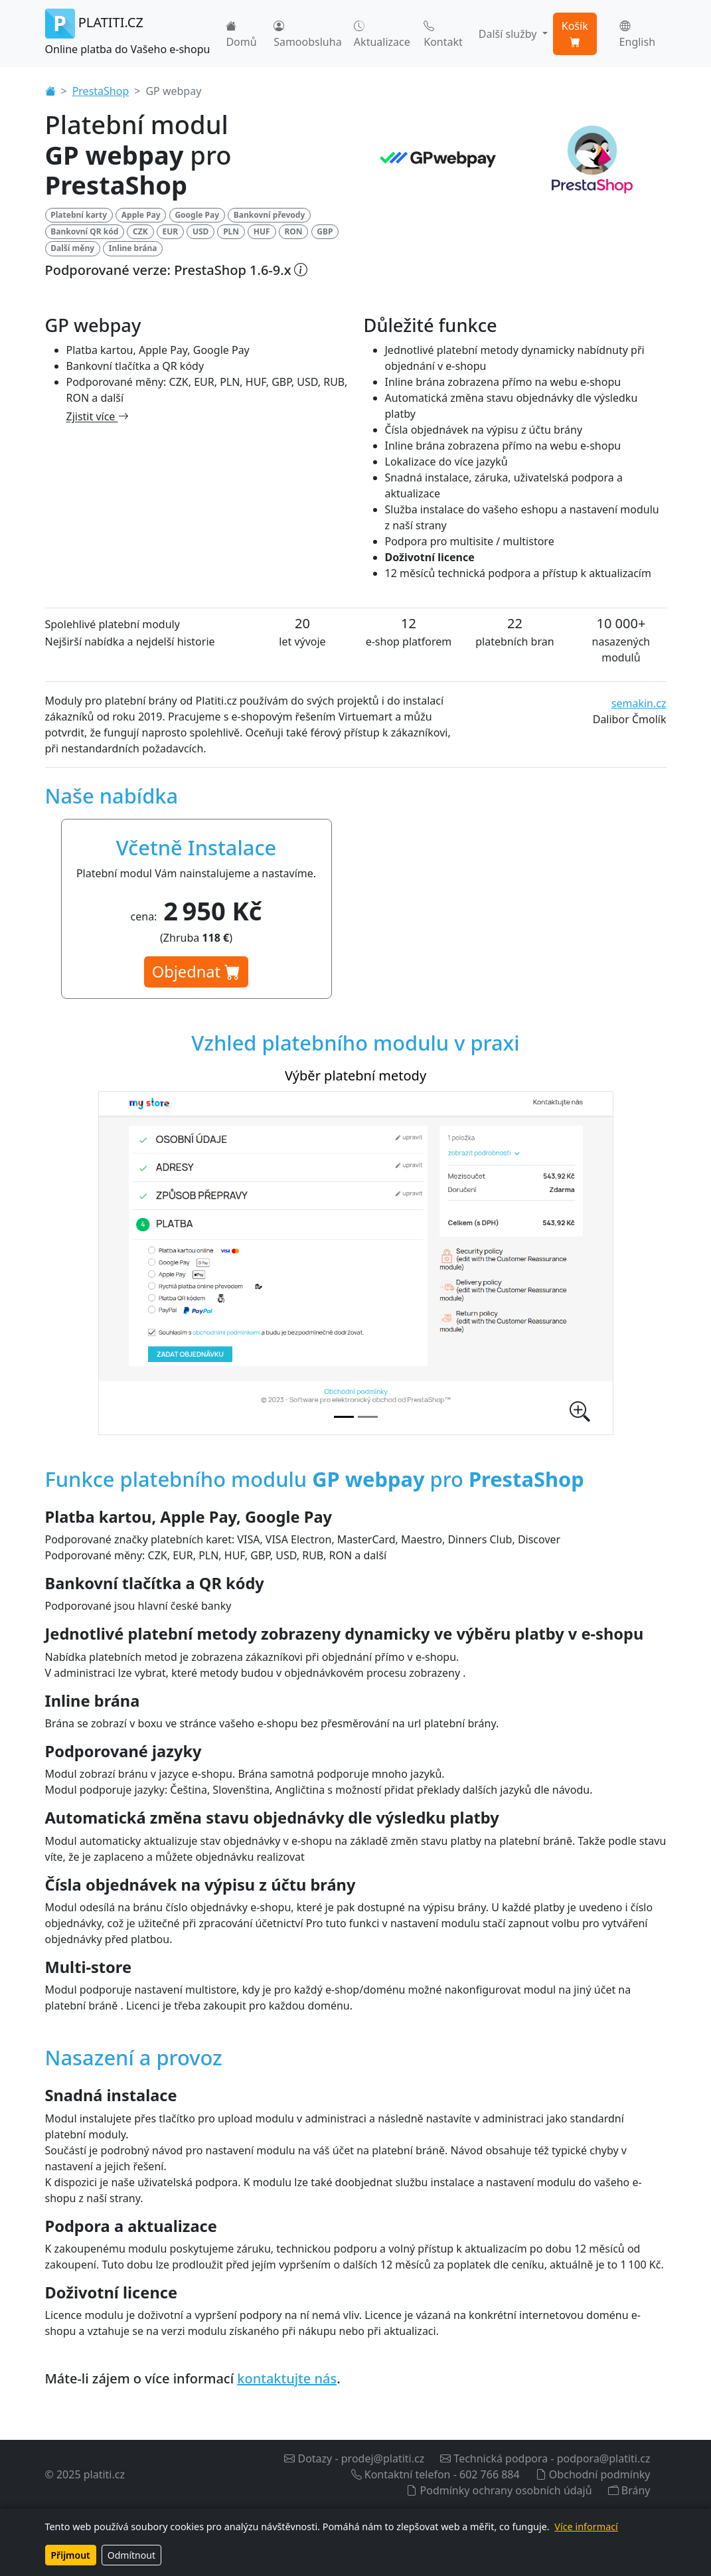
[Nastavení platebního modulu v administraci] (368, 1416)
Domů (241, 34)
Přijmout (70, 2555)
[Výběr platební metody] (344, 1416)
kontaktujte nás (287, 2378)
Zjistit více (97, 416)
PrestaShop (100, 91)
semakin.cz (639, 703)
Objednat (196, 971)
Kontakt (443, 34)
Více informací (585, 2526)
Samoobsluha (307, 34)
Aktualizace (382, 34)
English (637, 34)
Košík (575, 34)
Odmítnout (131, 2555)
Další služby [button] (509, 34)
